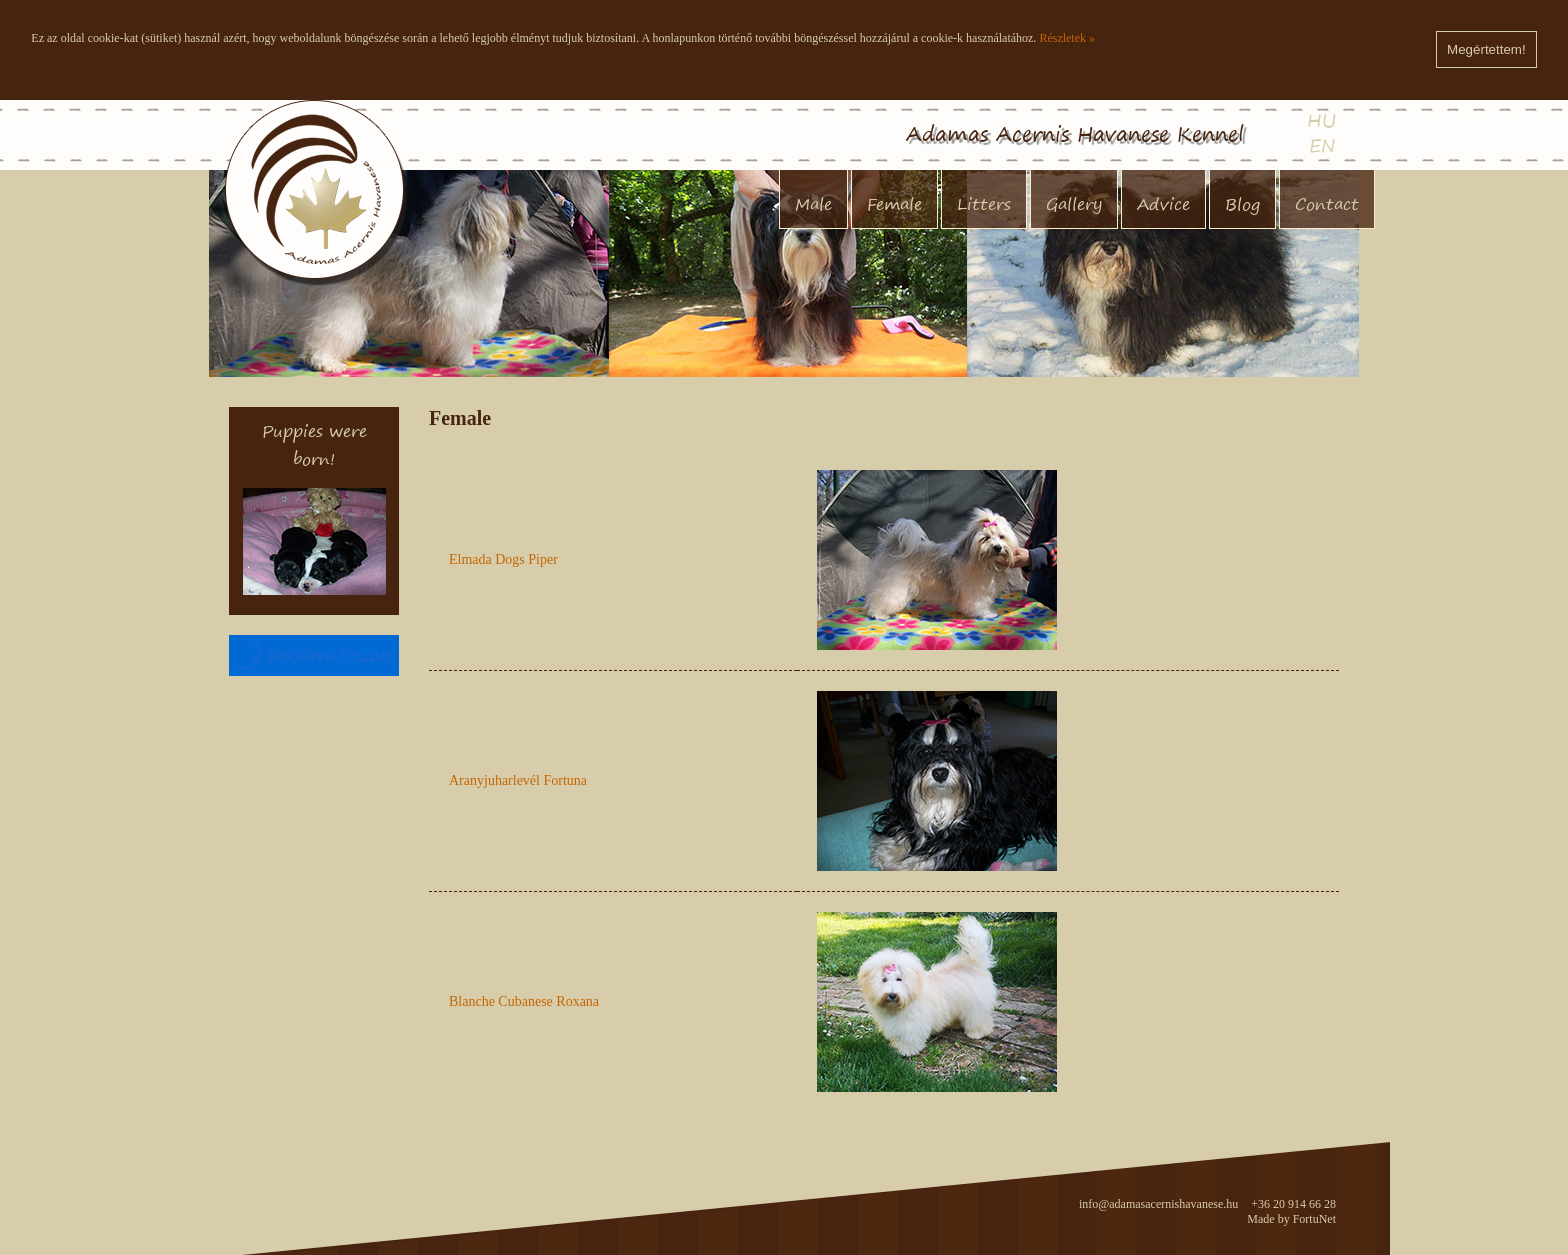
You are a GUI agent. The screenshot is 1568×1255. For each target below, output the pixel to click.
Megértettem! (1486, 49)
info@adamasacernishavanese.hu (1158, 1204)
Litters (984, 204)
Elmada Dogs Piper (503, 559)
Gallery (1074, 204)
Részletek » (1067, 38)
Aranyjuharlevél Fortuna (518, 780)
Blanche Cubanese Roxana (524, 1001)
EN (1322, 145)
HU (1321, 120)
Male (813, 204)
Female (894, 204)
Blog (1242, 204)
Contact (1327, 204)
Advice (1163, 204)
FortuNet (1314, 1219)
